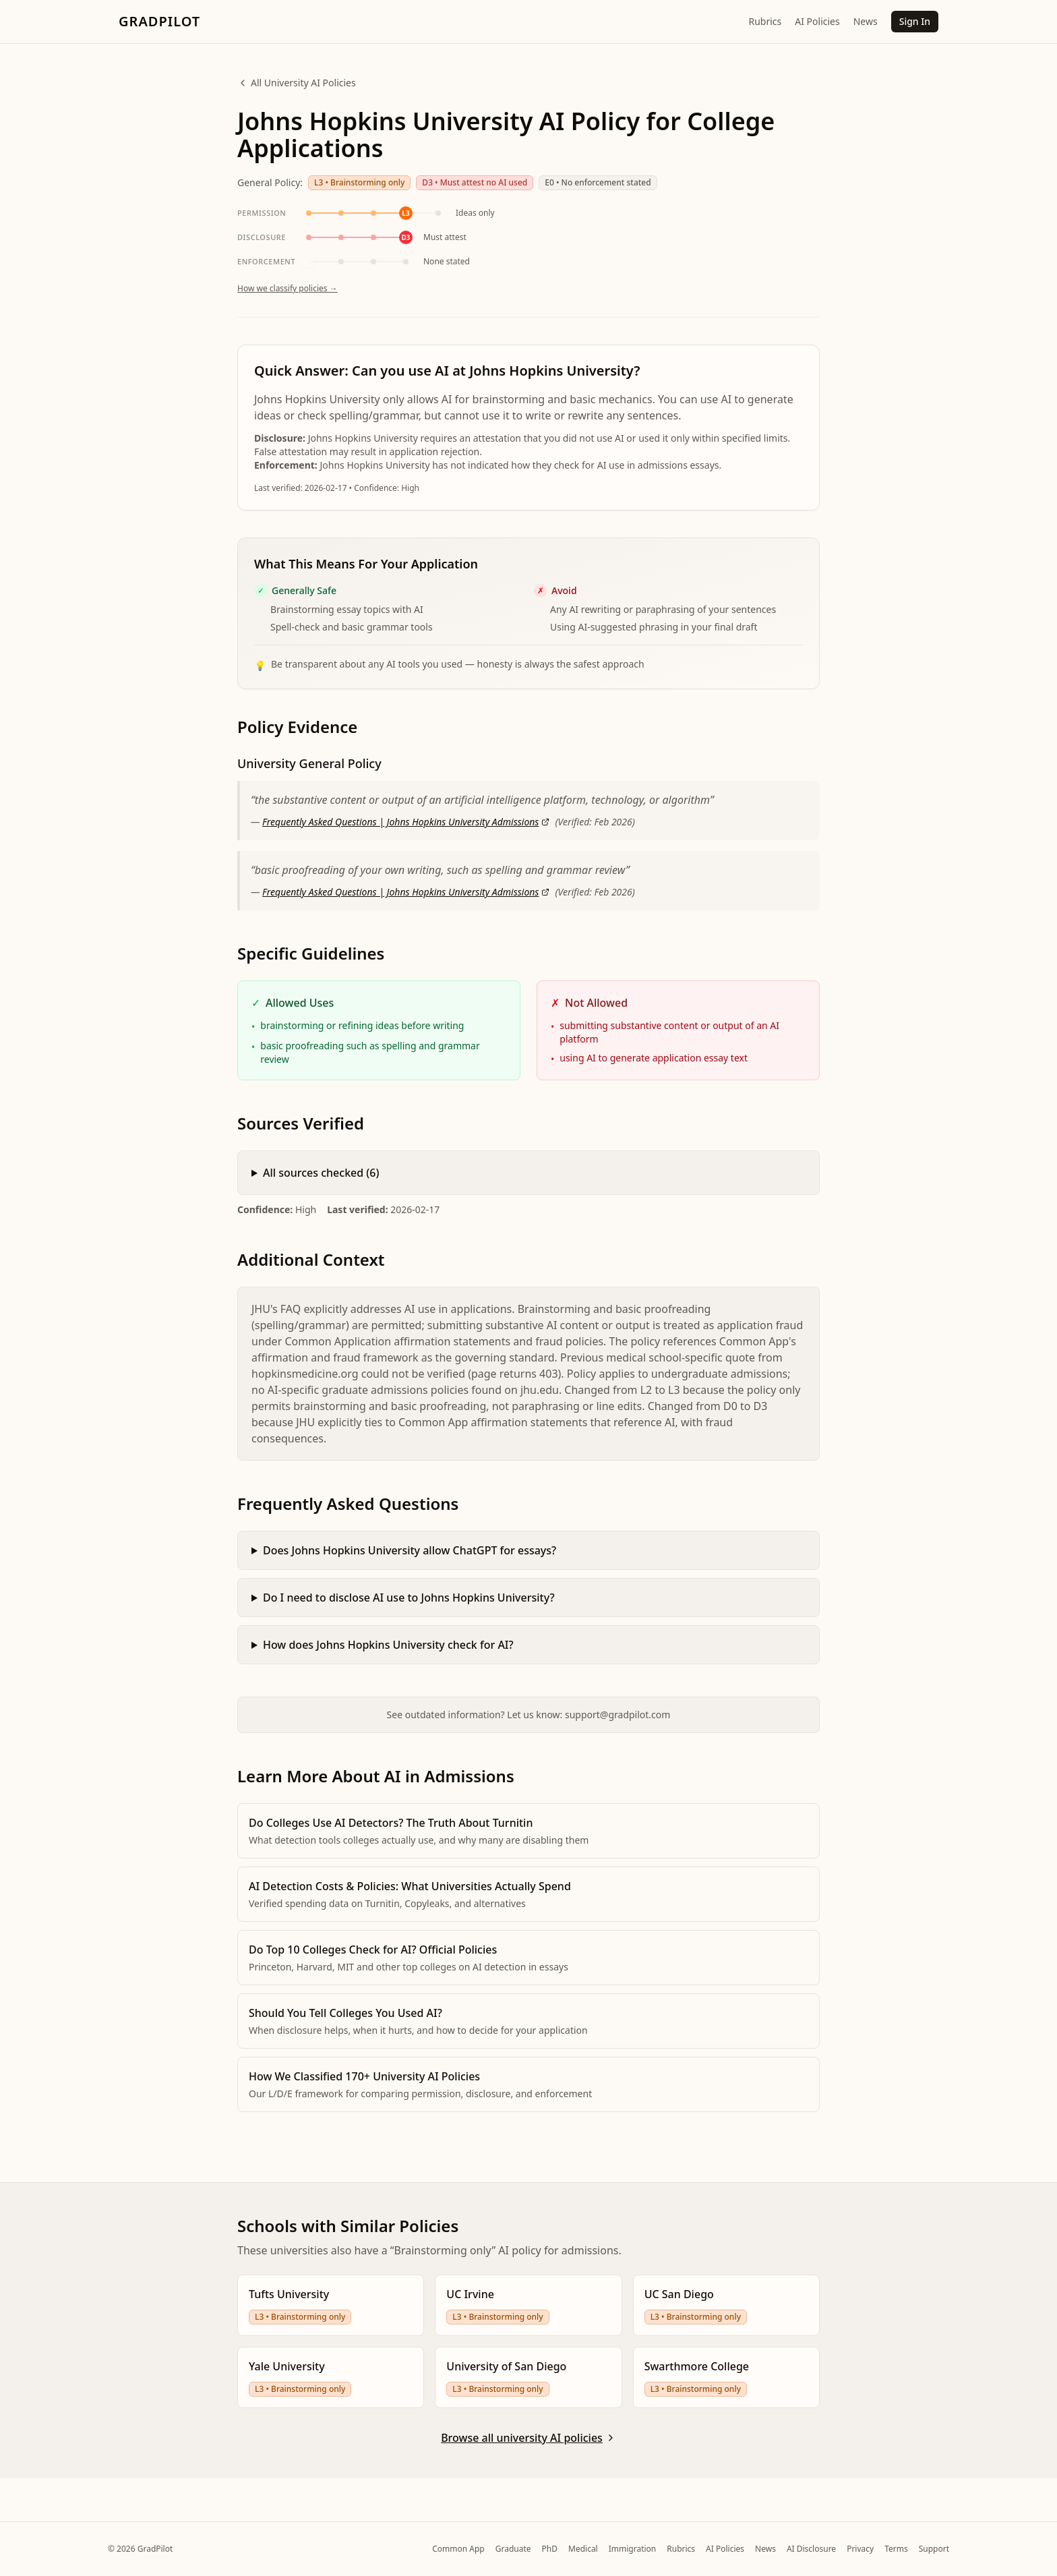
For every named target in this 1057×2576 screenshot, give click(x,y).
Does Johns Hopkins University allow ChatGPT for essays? (409, 1566)
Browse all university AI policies (528, 2437)
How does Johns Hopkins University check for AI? (388, 1660)
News (865, 21)
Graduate (513, 2549)
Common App (458, 2549)
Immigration (633, 2549)
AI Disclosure (811, 2549)
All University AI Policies (296, 82)
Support (934, 2549)
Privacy (860, 2549)
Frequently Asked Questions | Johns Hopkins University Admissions (405, 837)
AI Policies (817, 21)
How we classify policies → (287, 304)
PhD (549, 2549)
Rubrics (764, 21)
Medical (583, 2549)
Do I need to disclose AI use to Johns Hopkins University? (409, 1613)
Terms (896, 2549)
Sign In (914, 21)
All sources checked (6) (321, 1188)
